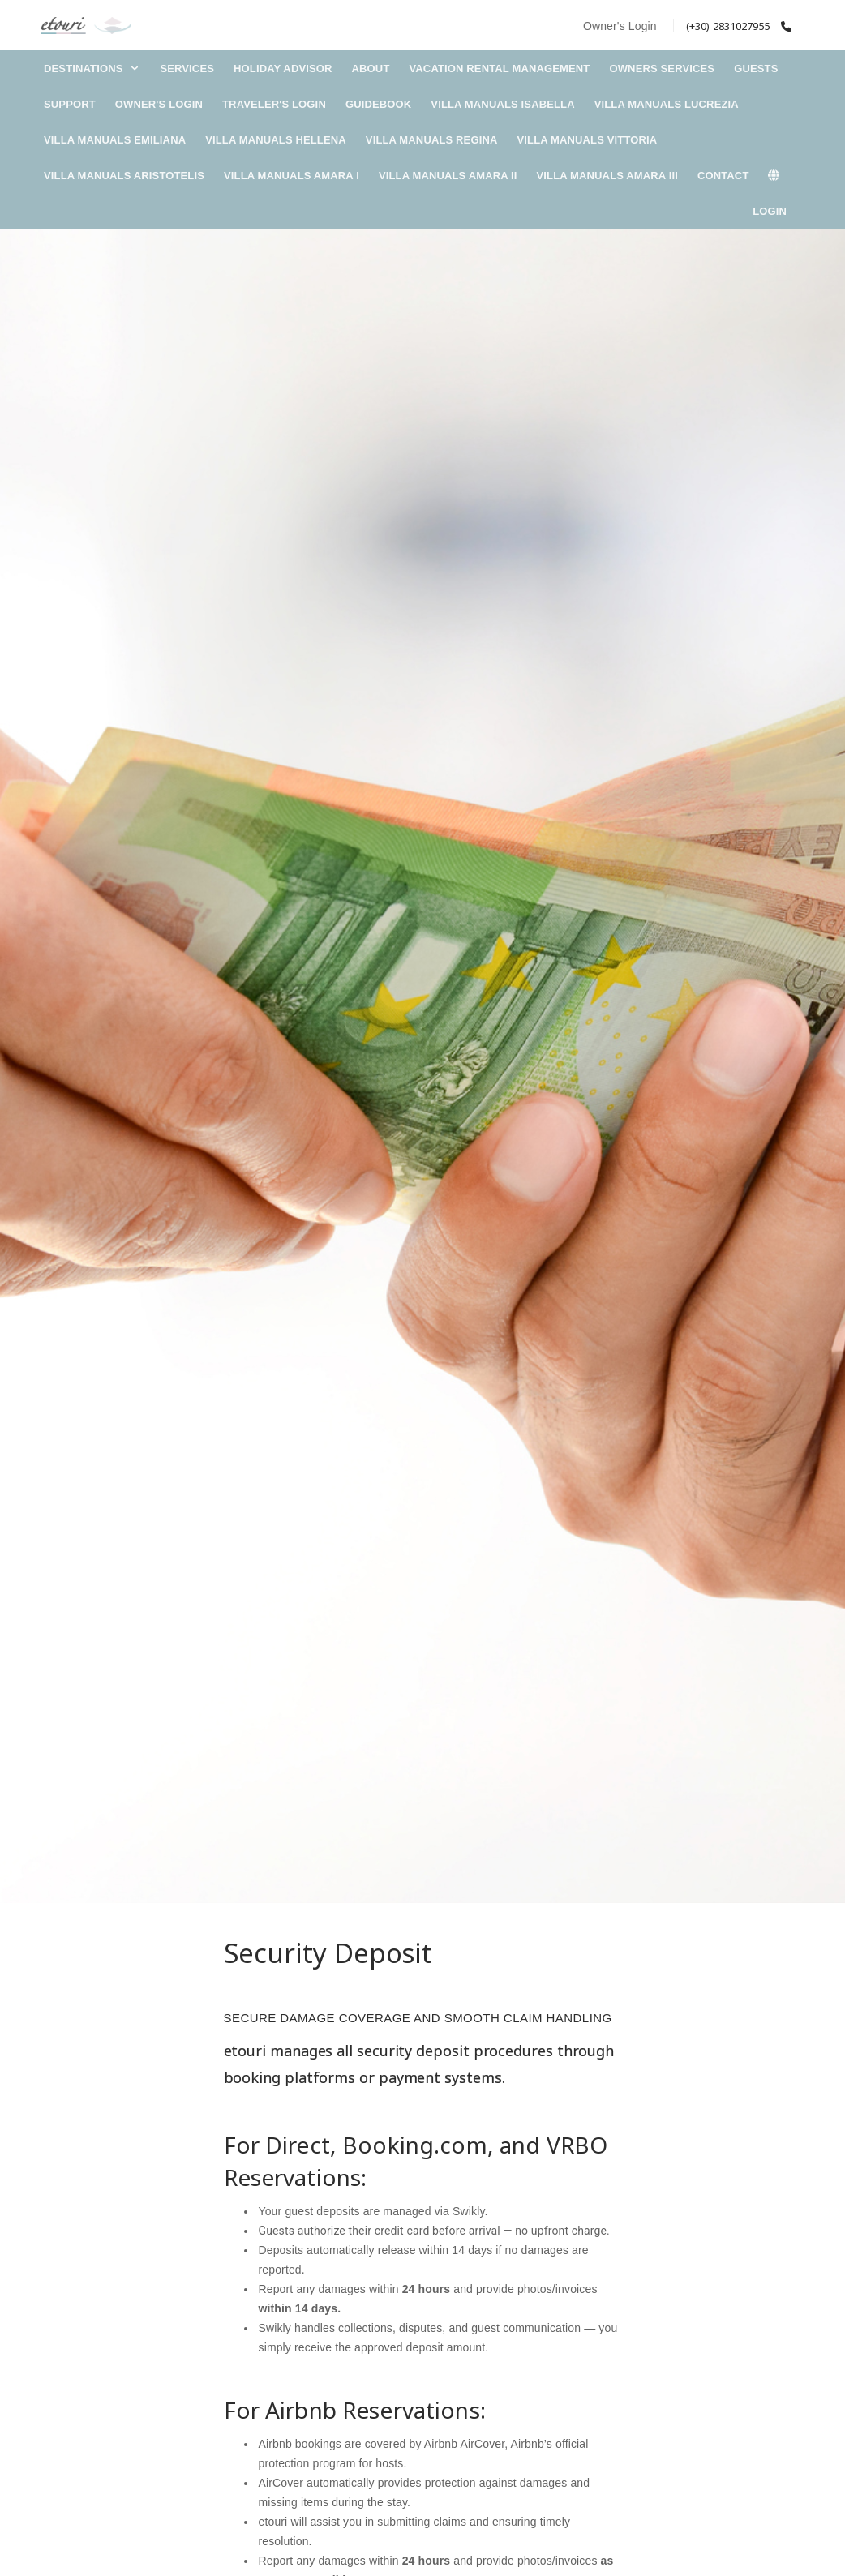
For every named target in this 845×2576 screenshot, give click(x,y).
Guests (756, 68)
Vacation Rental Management (499, 68)
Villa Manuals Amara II (448, 175)
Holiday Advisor (283, 68)
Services (187, 68)
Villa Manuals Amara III (607, 175)
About (371, 68)
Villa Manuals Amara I (291, 175)
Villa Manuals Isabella (502, 104)
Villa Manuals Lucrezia (666, 104)
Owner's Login (620, 25)
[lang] (782, 176)
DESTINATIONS (92, 68)
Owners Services (661, 68)
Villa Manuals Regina (432, 140)
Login (770, 211)
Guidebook (378, 104)
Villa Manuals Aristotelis (124, 175)
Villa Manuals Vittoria (587, 140)
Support (70, 104)
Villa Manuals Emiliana (115, 140)
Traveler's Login (274, 104)
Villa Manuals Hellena (275, 140)
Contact (723, 175)
